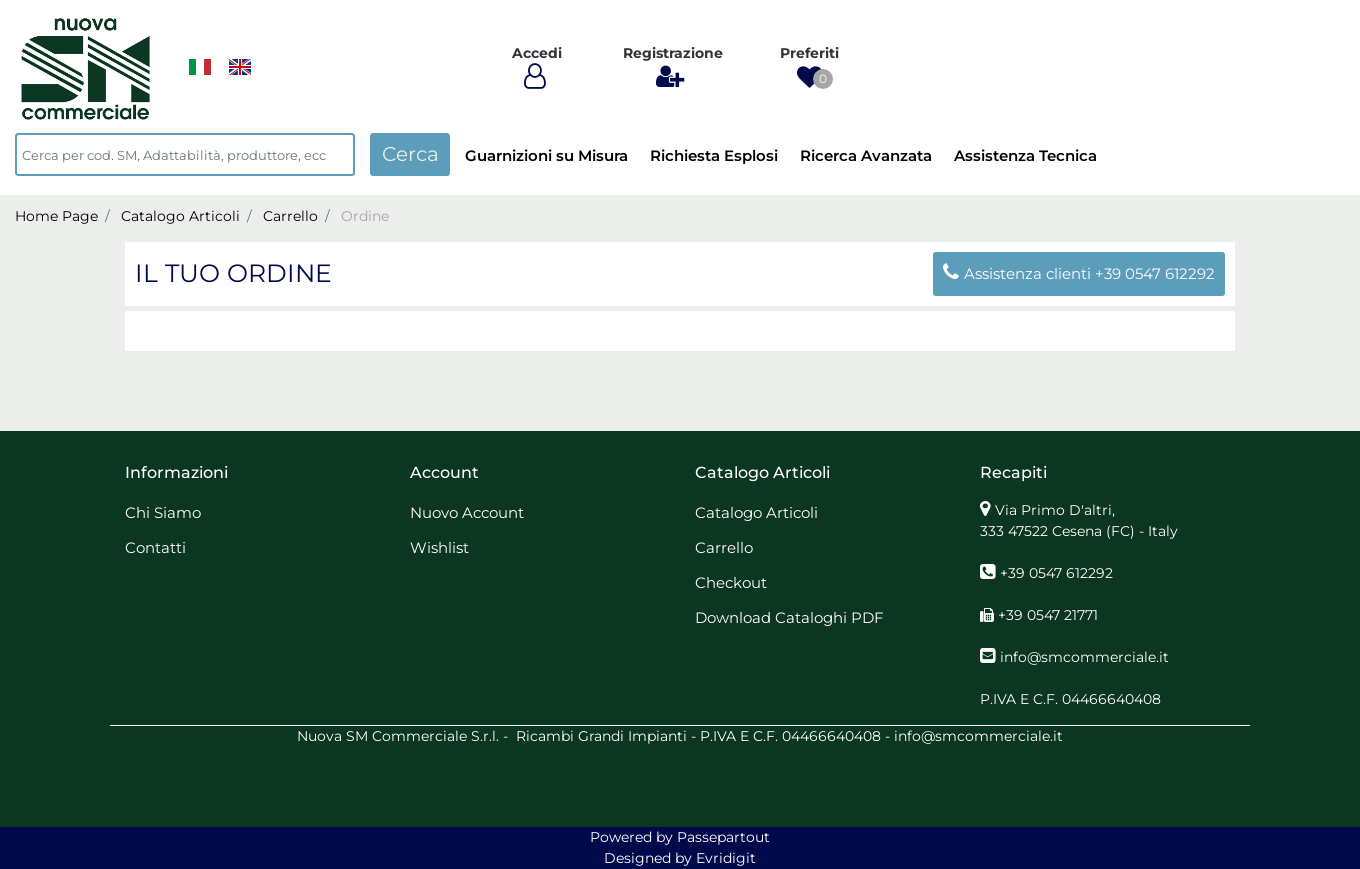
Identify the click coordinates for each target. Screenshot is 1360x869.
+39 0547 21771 (1048, 615)
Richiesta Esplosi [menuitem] (714, 155)
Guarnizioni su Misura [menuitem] (546, 155)
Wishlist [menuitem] (439, 547)
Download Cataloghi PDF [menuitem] (789, 617)
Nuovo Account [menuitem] (467, 512)
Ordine (365, 216)
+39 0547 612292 (1155, 273)
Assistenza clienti (1019, 273)
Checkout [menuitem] (731, 582)
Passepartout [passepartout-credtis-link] (723, 837)
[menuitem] (200, 67)
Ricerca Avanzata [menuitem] (866, 155)
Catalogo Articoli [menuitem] (756, 512)
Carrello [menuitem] (724, 547)
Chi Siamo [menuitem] (163, 512)
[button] (410, 154)
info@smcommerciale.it (1084, 657)
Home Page (56, 216)
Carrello (290, 216)
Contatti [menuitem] (155, 547)
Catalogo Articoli (180, 216)
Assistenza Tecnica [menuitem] (1025, 155)
